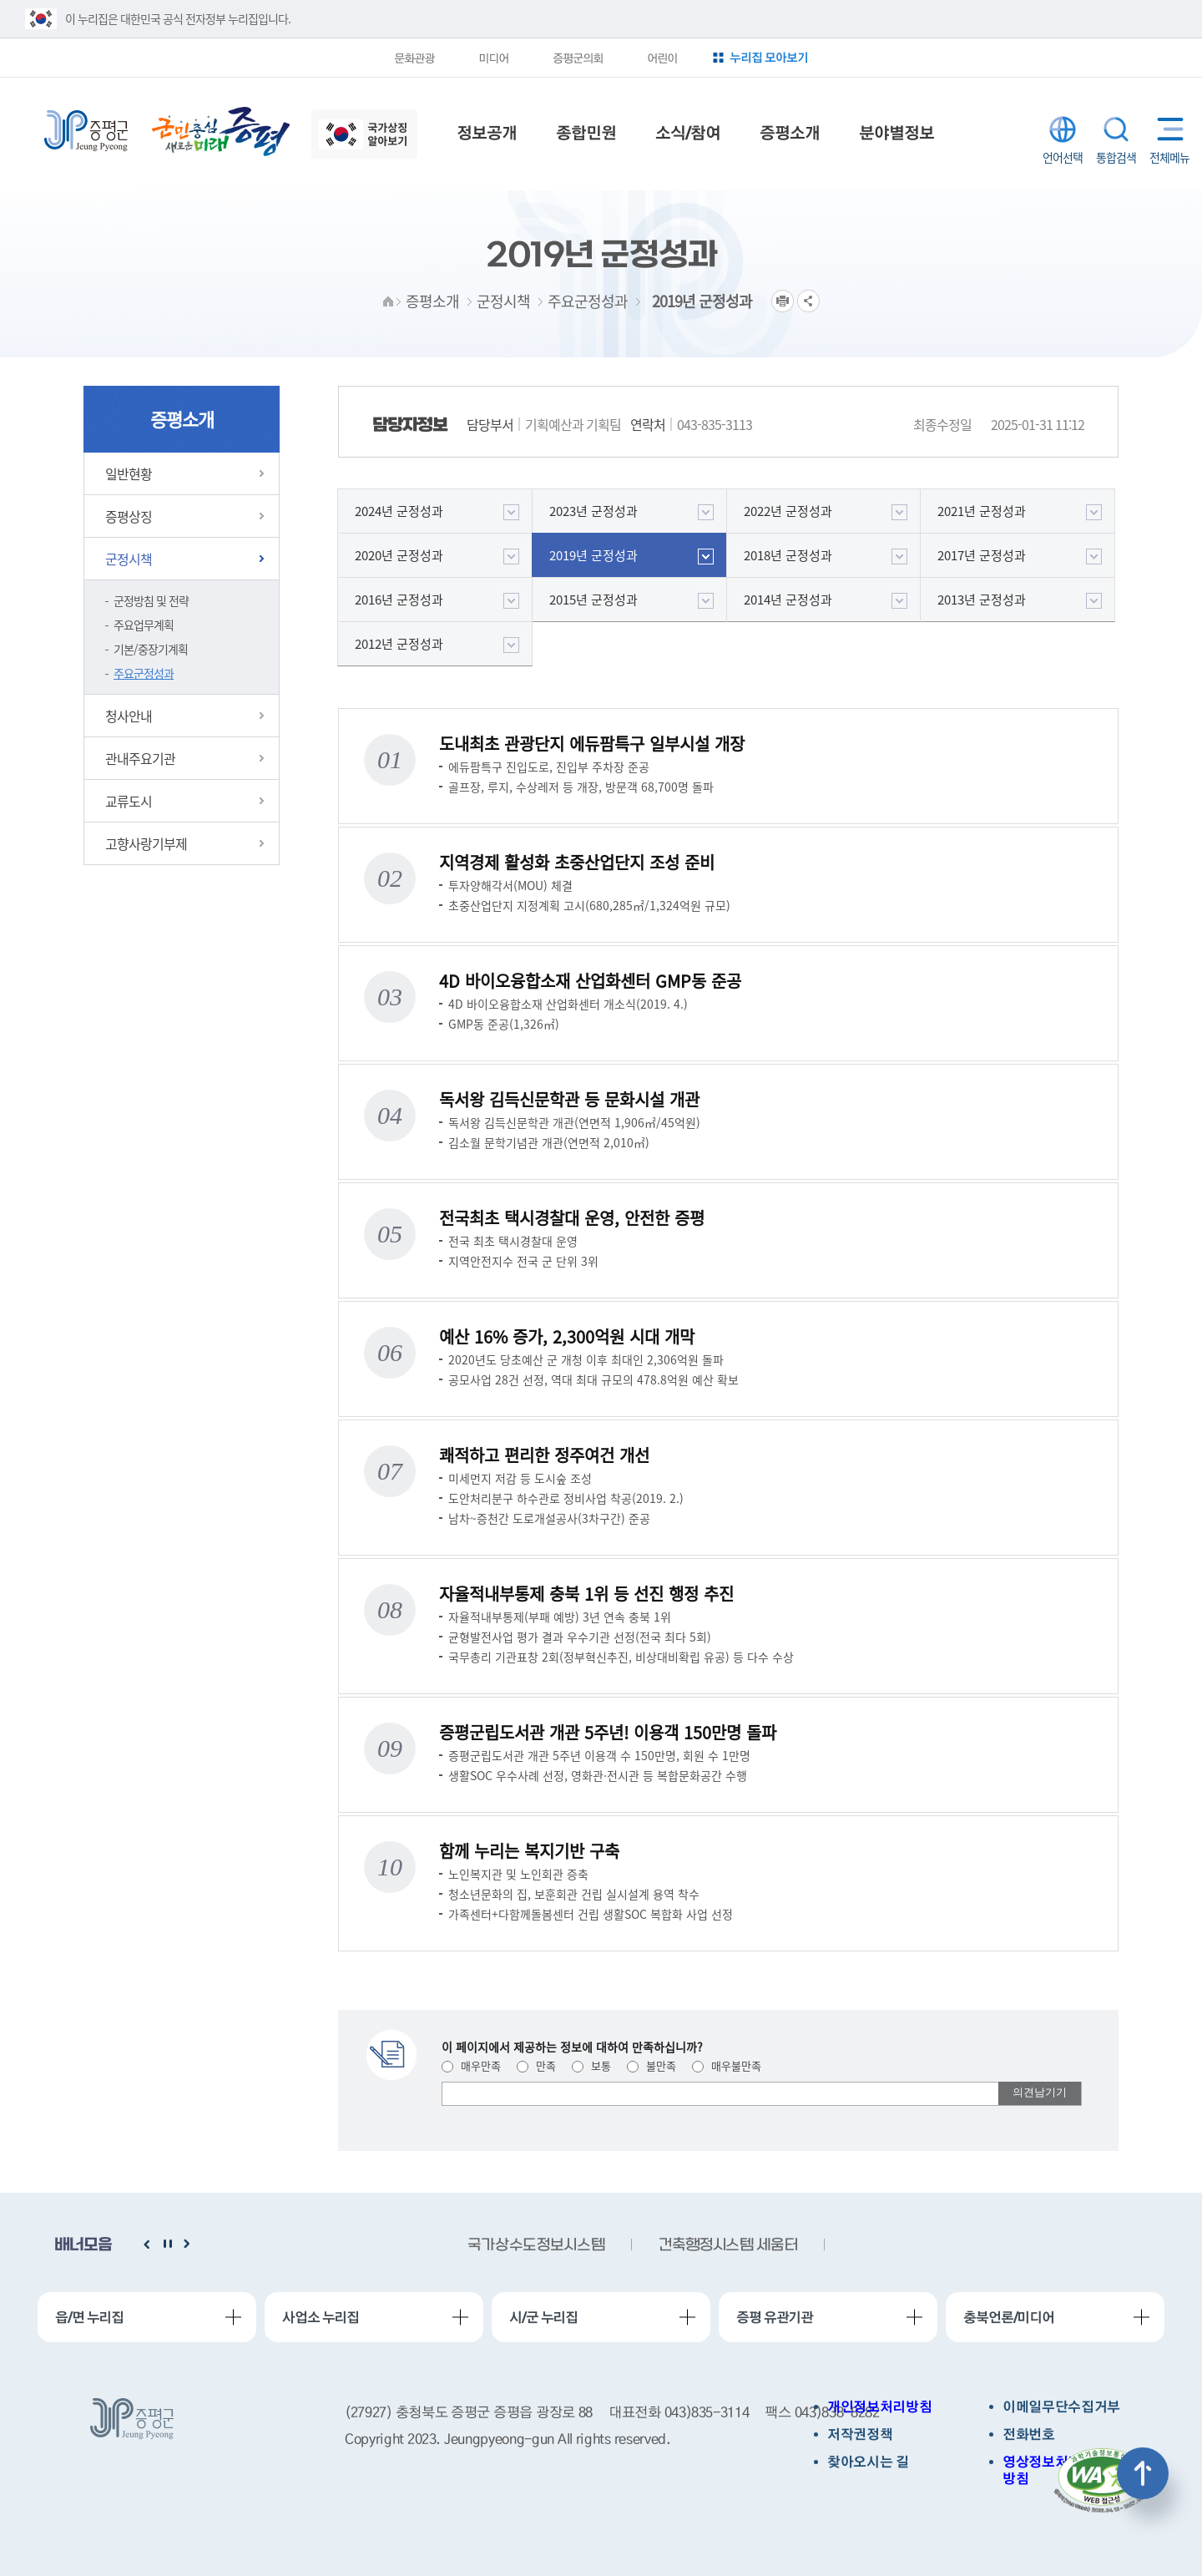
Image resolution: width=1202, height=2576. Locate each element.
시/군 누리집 (543, 2317)
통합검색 (1116, 129)
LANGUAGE (1062, 129)
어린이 (662, 57)
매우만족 (471, 2065)
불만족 (651, 2065)
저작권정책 (859, 2434)
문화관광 (414, 57)
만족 (536, 2065)
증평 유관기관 (774, 2317)
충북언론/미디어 (1008, 2317)
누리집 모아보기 (769, 57)
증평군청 (86, 131)
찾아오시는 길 (868, 2462)
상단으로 (1143, 2473)
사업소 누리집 (320, 2317)
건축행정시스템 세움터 (728, 2246)
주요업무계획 (144, 624)
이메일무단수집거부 (1061, 2407)
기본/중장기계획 (151, 648)
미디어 (493, 57)
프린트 (782, 301)
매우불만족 (726, 2065)
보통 (591, 2065)
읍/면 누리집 (89, 2317)
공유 (808, 301)
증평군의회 (578, 57)
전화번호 (1029, 2434)
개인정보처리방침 (879, 2407)
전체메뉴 (1166, 129)
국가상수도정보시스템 (535, 2246)
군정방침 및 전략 (151, 600)
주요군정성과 (144, 673)
